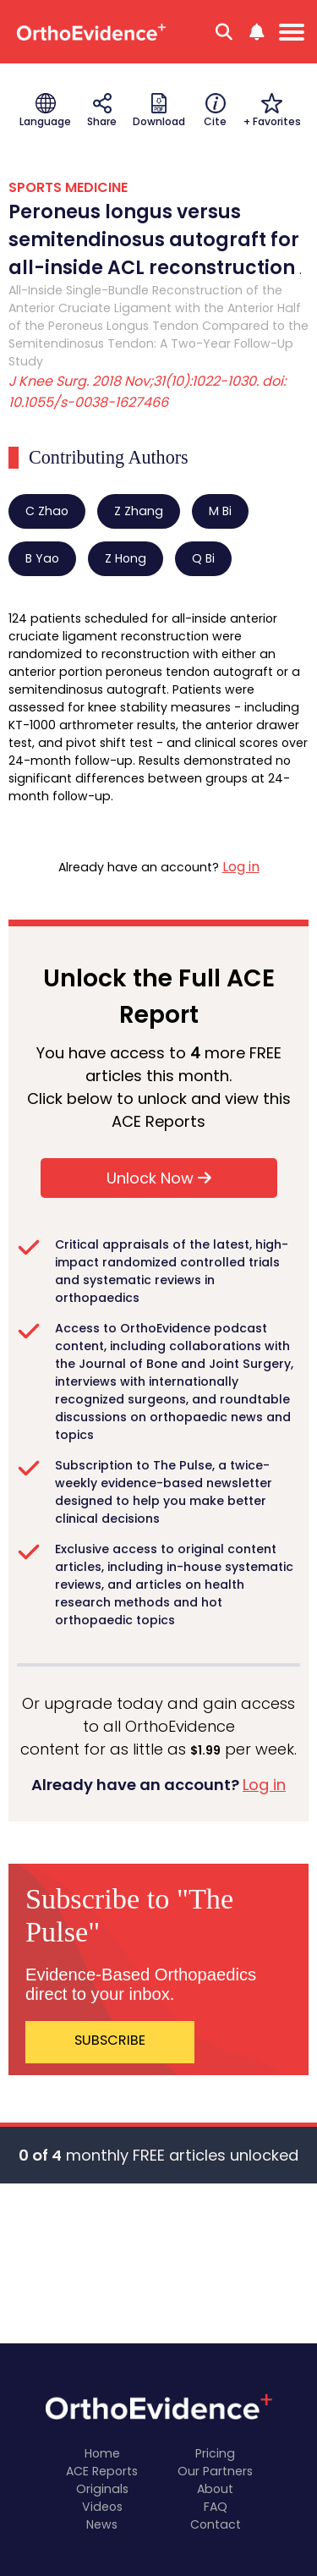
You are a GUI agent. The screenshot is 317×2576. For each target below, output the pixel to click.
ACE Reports (102, 2471)
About (215, 2488)
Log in (241, 866)
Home (102, 2453)
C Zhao (46, 511)
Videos (102, 2506)
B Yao (42, 558)
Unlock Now (159, 1178)
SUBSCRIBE (109, 2040)
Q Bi (203, 558)
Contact (215, 2524)
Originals (102, 2488)
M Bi (220, 511)
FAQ (215, 2506)
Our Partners (215, 2471)
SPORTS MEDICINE (68, 187)
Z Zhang (138, 511)
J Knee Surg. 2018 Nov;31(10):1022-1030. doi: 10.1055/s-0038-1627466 (147, 391)
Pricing (215, 2453)
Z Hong (125, 558)
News (102, 2524)
